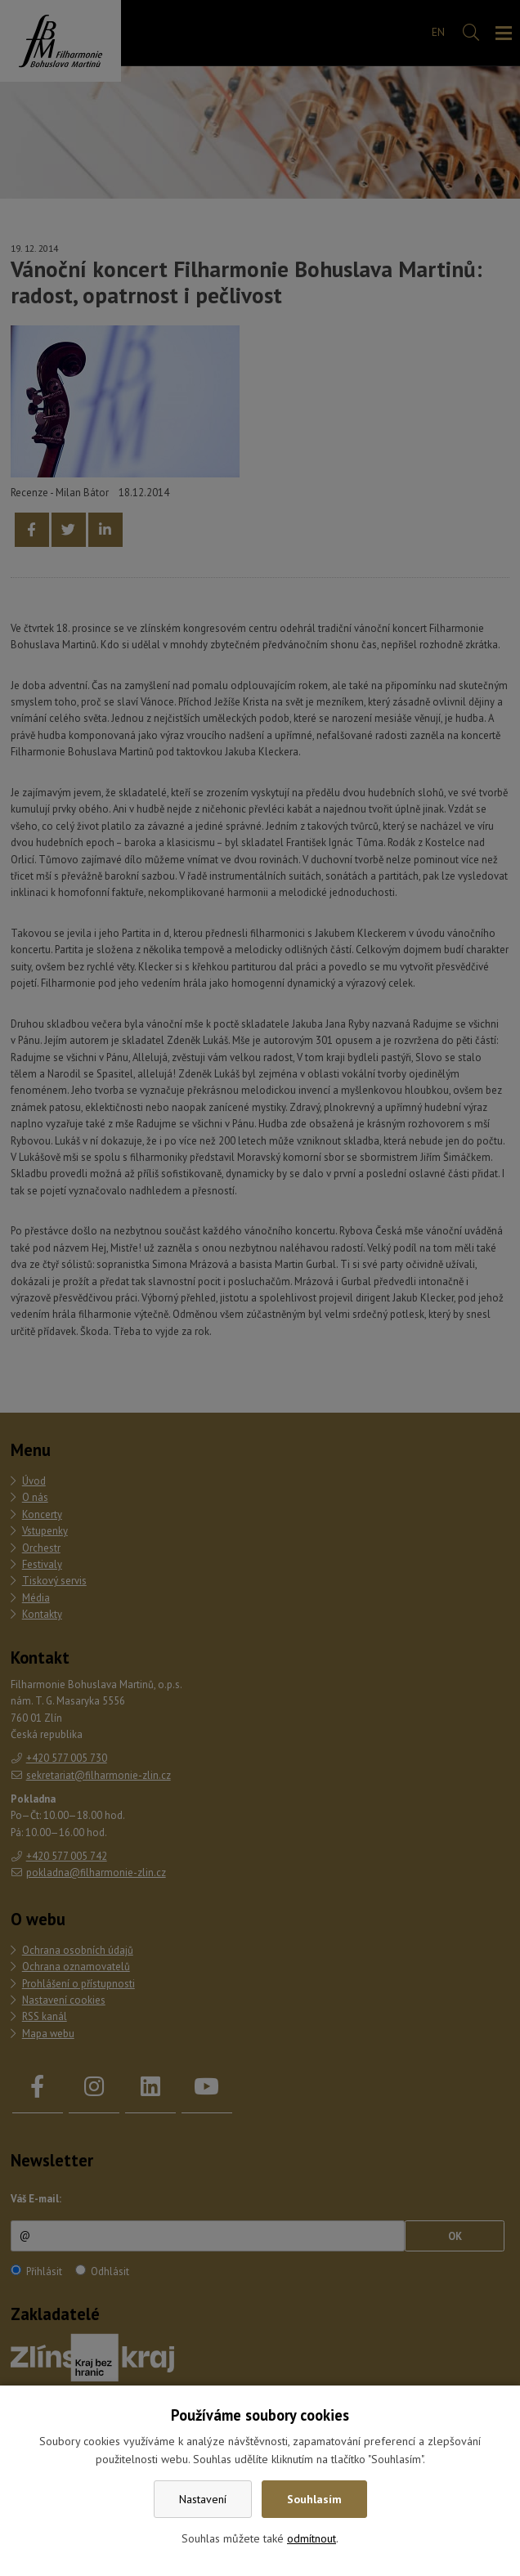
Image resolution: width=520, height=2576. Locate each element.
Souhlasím (314, 2499)
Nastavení (202, 2499)
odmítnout (311, 2538)
